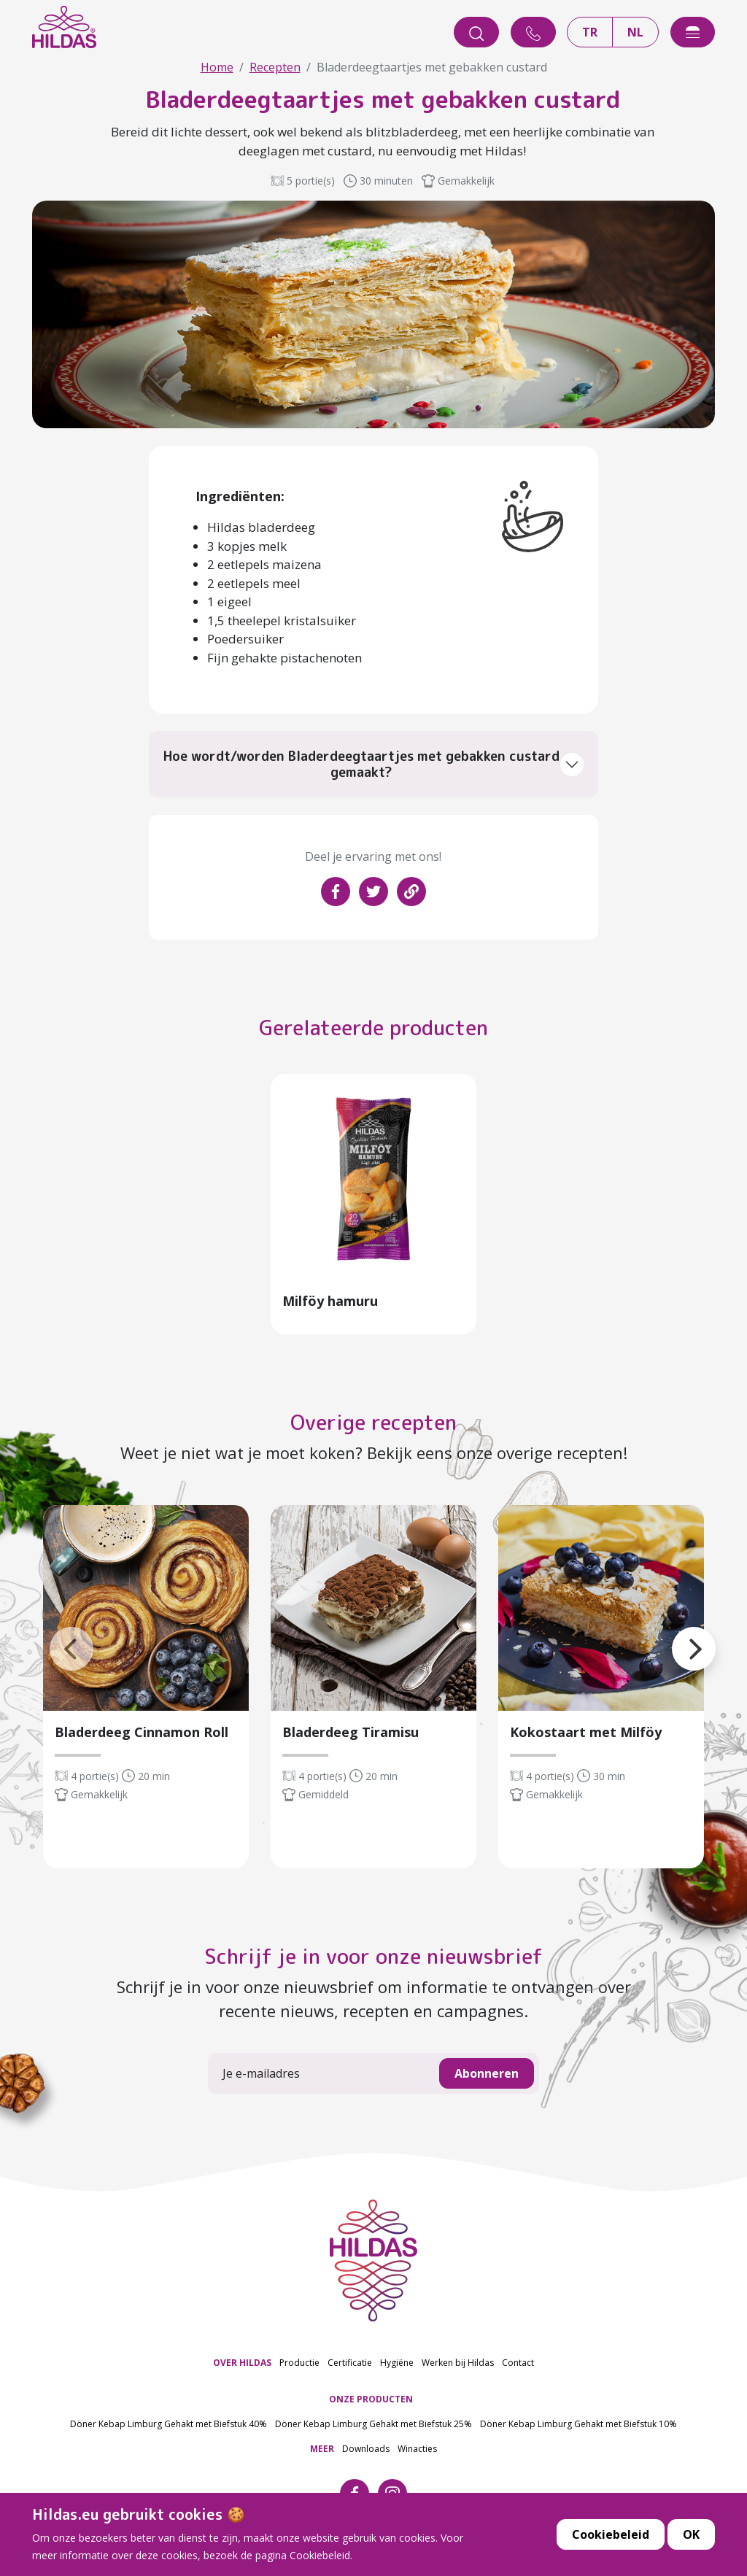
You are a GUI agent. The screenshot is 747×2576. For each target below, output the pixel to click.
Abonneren (486, 2077)
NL (635, 33)
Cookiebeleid (610, 2548)
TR (589, 33)
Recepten (275, 67)
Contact (518, 2366)
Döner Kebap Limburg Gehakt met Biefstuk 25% (373, 2427)
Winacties (417, 2452)
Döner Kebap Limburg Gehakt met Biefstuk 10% (578, 2427)
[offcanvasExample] (692, 33)
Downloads (366, 2452)
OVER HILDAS (242, 2366)
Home (217, 67)
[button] (672, 1635)
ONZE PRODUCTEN (371, 2403)
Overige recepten (373, 1426)
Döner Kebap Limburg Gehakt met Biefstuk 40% (168, 2427)
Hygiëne (397, 2366)
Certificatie (350, 2366)
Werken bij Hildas (458, 2366)
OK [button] (691, 2548)
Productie (299, 2366)
